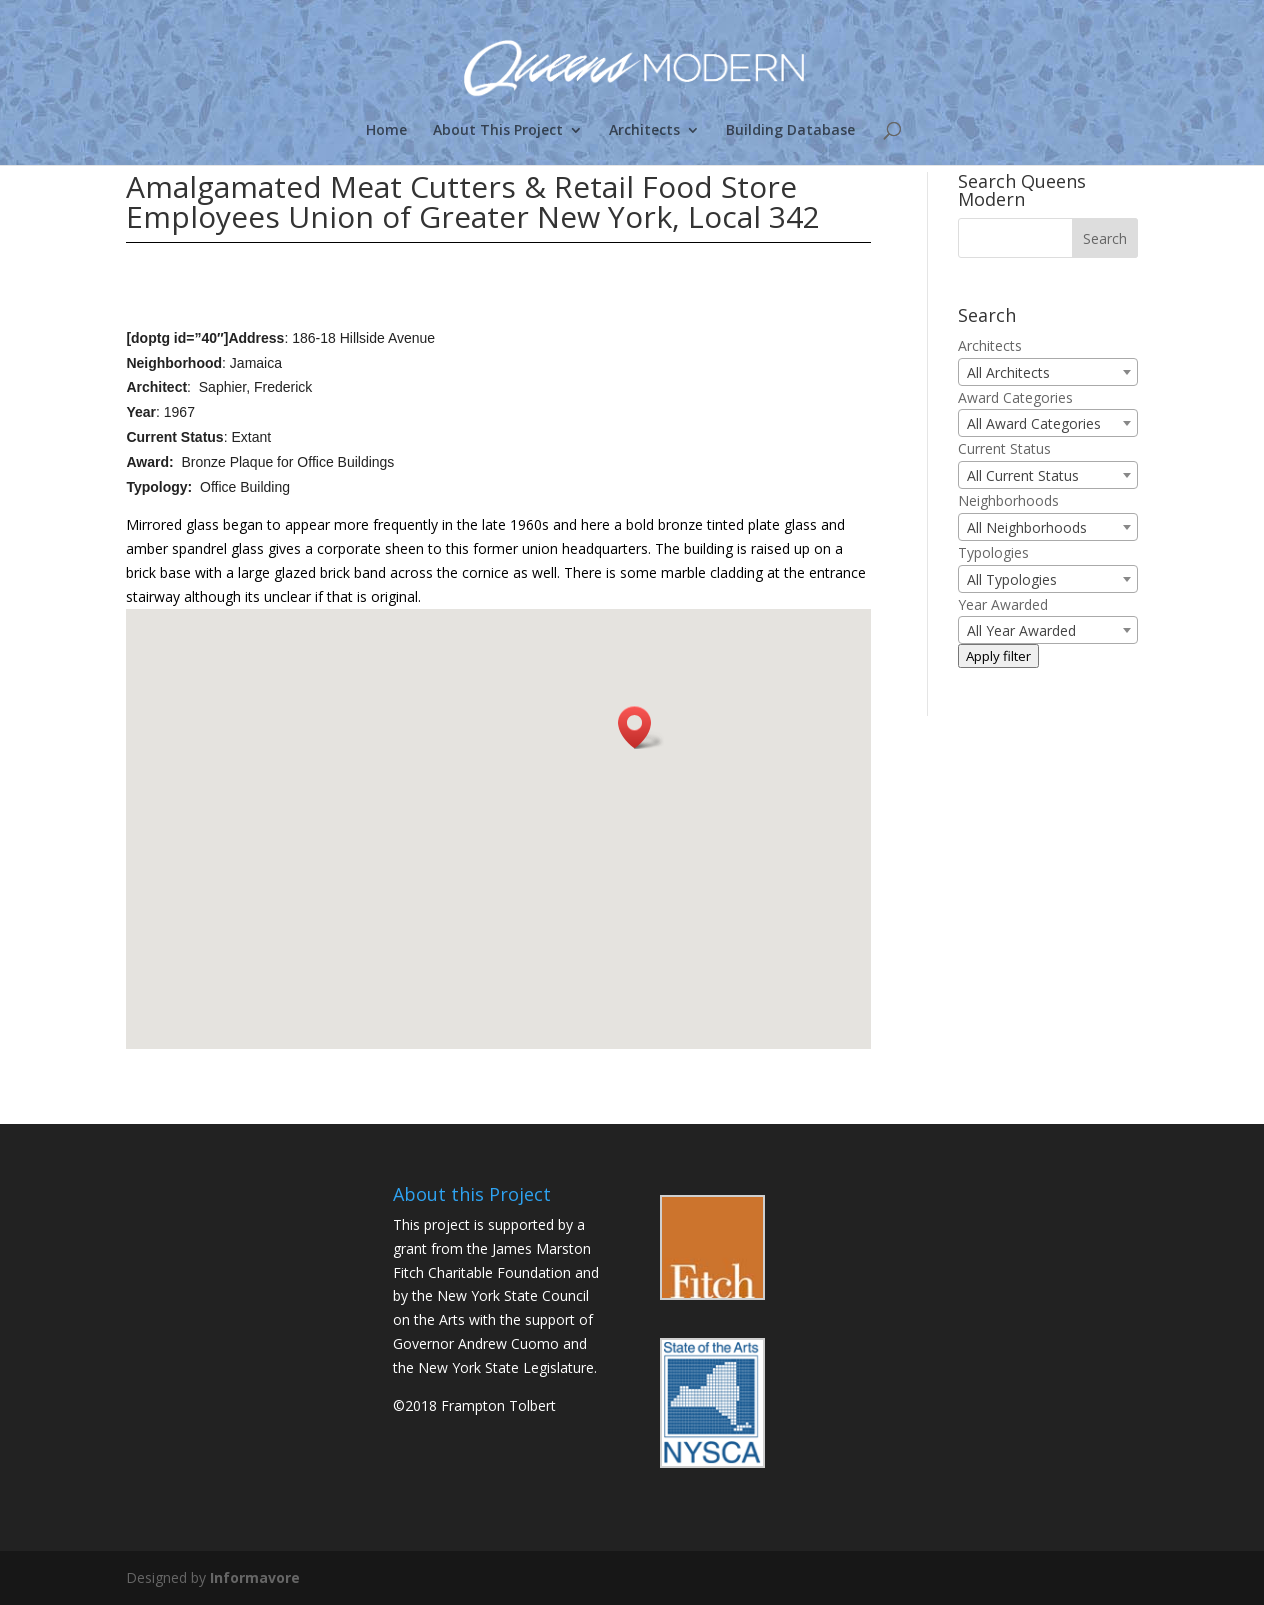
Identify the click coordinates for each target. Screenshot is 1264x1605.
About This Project (498, 131)
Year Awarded (1003, 604)
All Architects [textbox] (1008, 372)
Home (386, 131)
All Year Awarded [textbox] (1021, 630)
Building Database (790, 131)
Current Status (1004, 448)
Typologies (993, 552)
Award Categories (1015, 397)
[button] (641, 727)
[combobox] (1048, 372)
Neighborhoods (1008, 500)
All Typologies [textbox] (1012, 579)
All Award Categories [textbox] (1034, 423)
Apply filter (998, 656)
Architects (644, 131)
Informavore (255, 1577)
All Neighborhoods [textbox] (1027, 527)
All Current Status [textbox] (1023, 475)
